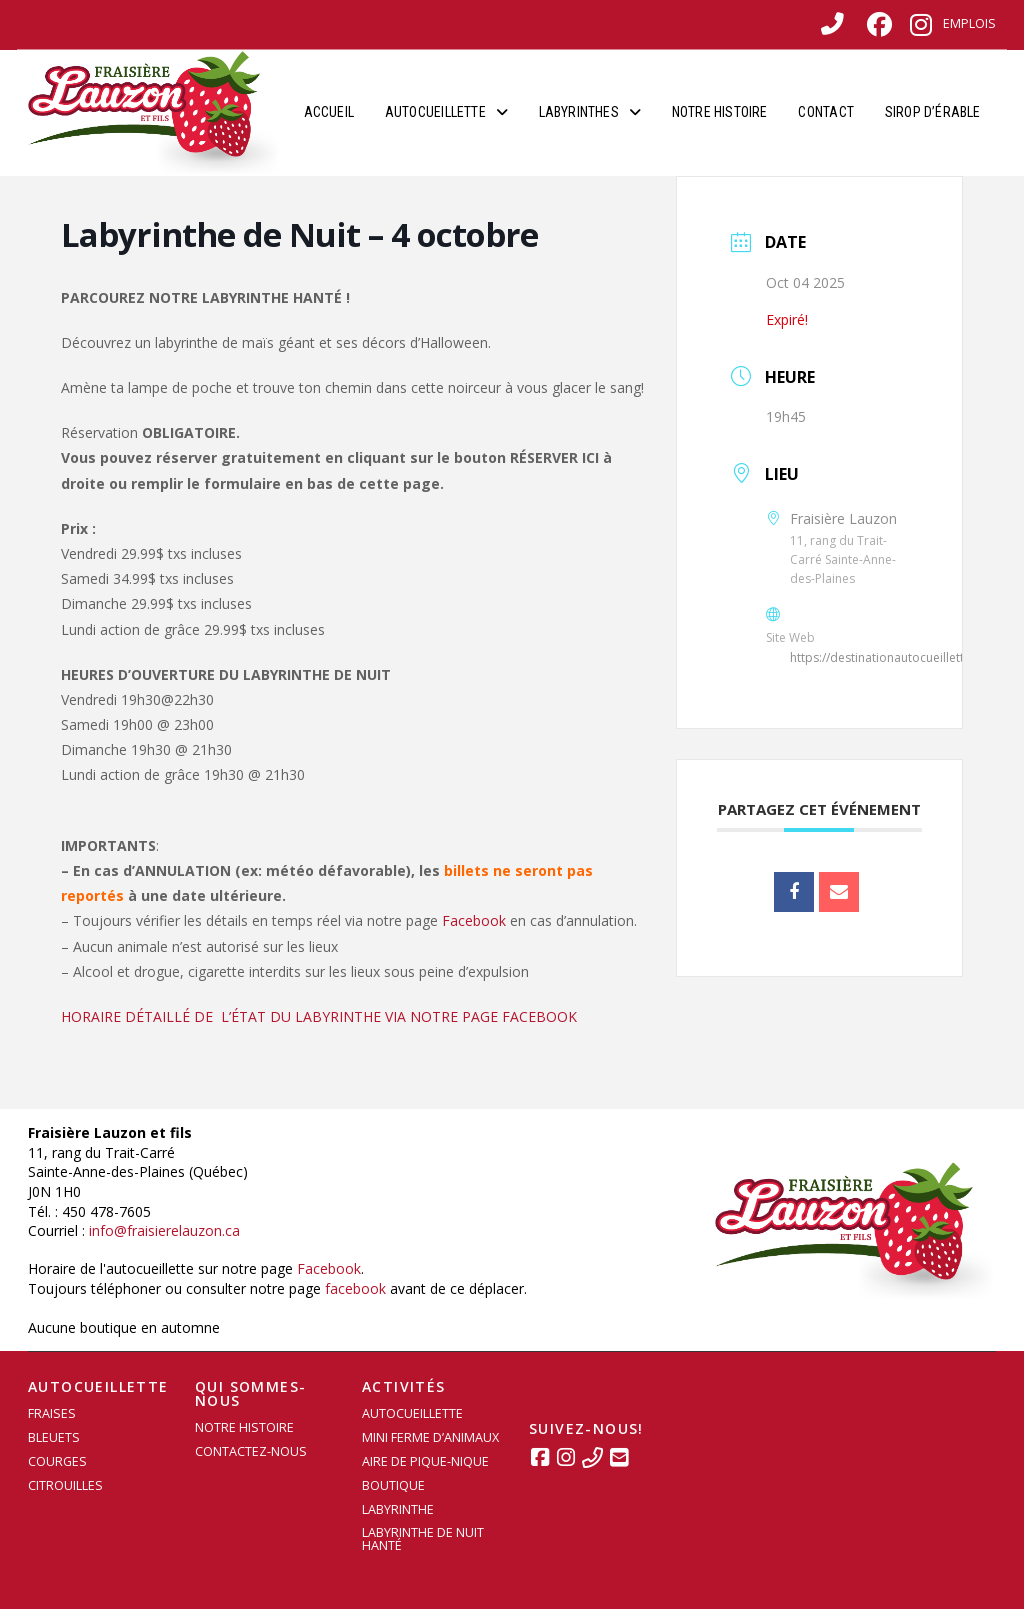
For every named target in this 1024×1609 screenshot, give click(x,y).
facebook (355, 1288)
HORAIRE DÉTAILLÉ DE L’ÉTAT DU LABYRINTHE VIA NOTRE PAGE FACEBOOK (319, 1016)
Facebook (474, 920)
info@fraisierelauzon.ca (164, 1230)
